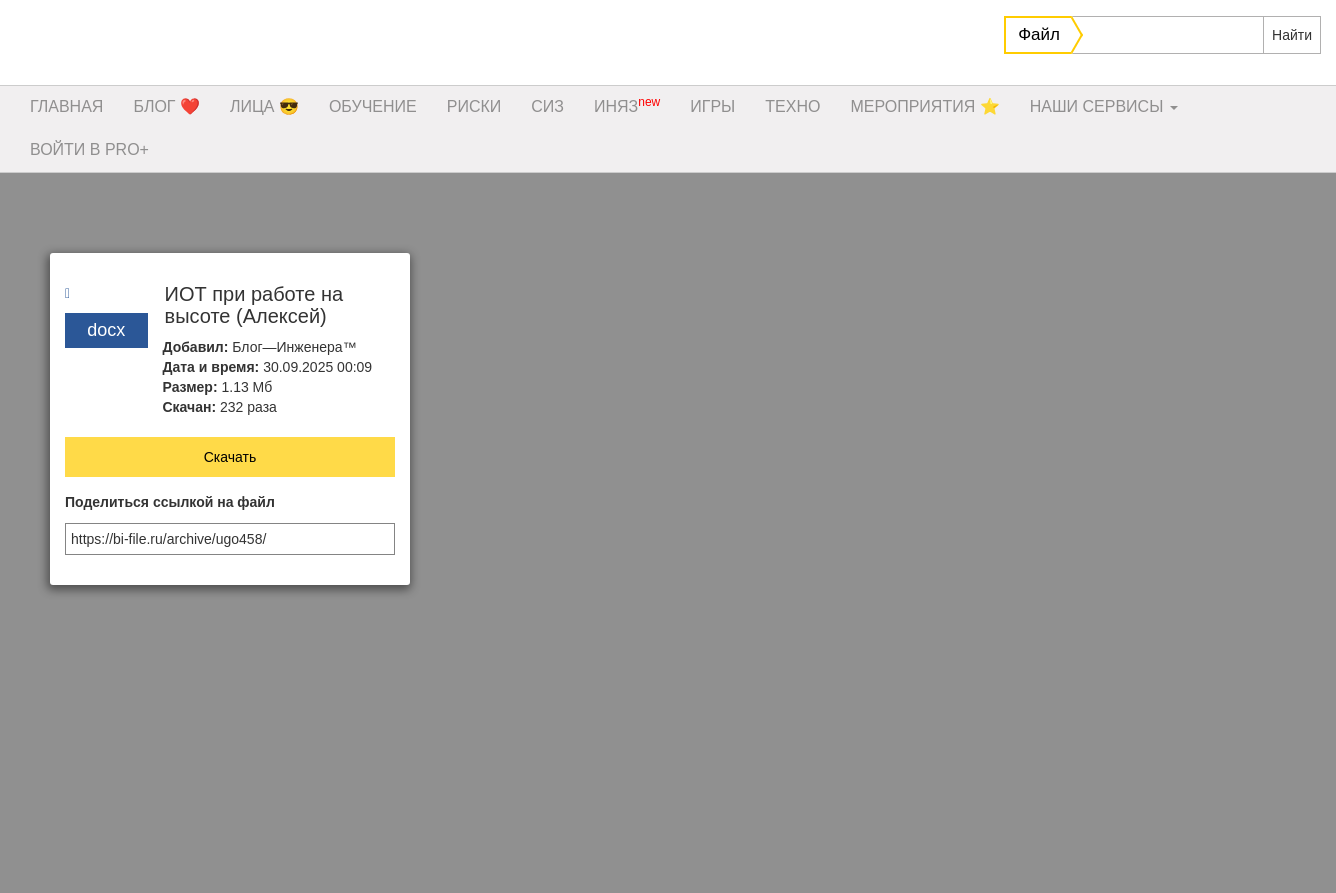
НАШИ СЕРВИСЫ (1104, 106)
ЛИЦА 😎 (264, 106)
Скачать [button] (230, 457)
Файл (1039, 34)
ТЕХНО (792, 106)
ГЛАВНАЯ (66, 106)
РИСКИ (474, 106)
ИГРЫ (712, 106)
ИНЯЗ (627, 105)
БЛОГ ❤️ (166, 106)
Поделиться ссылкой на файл (170, 502)
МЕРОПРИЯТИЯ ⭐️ (924, 106)
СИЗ (547, 106)
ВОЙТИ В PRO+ (89, 149)
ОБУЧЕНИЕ (373, 106)
